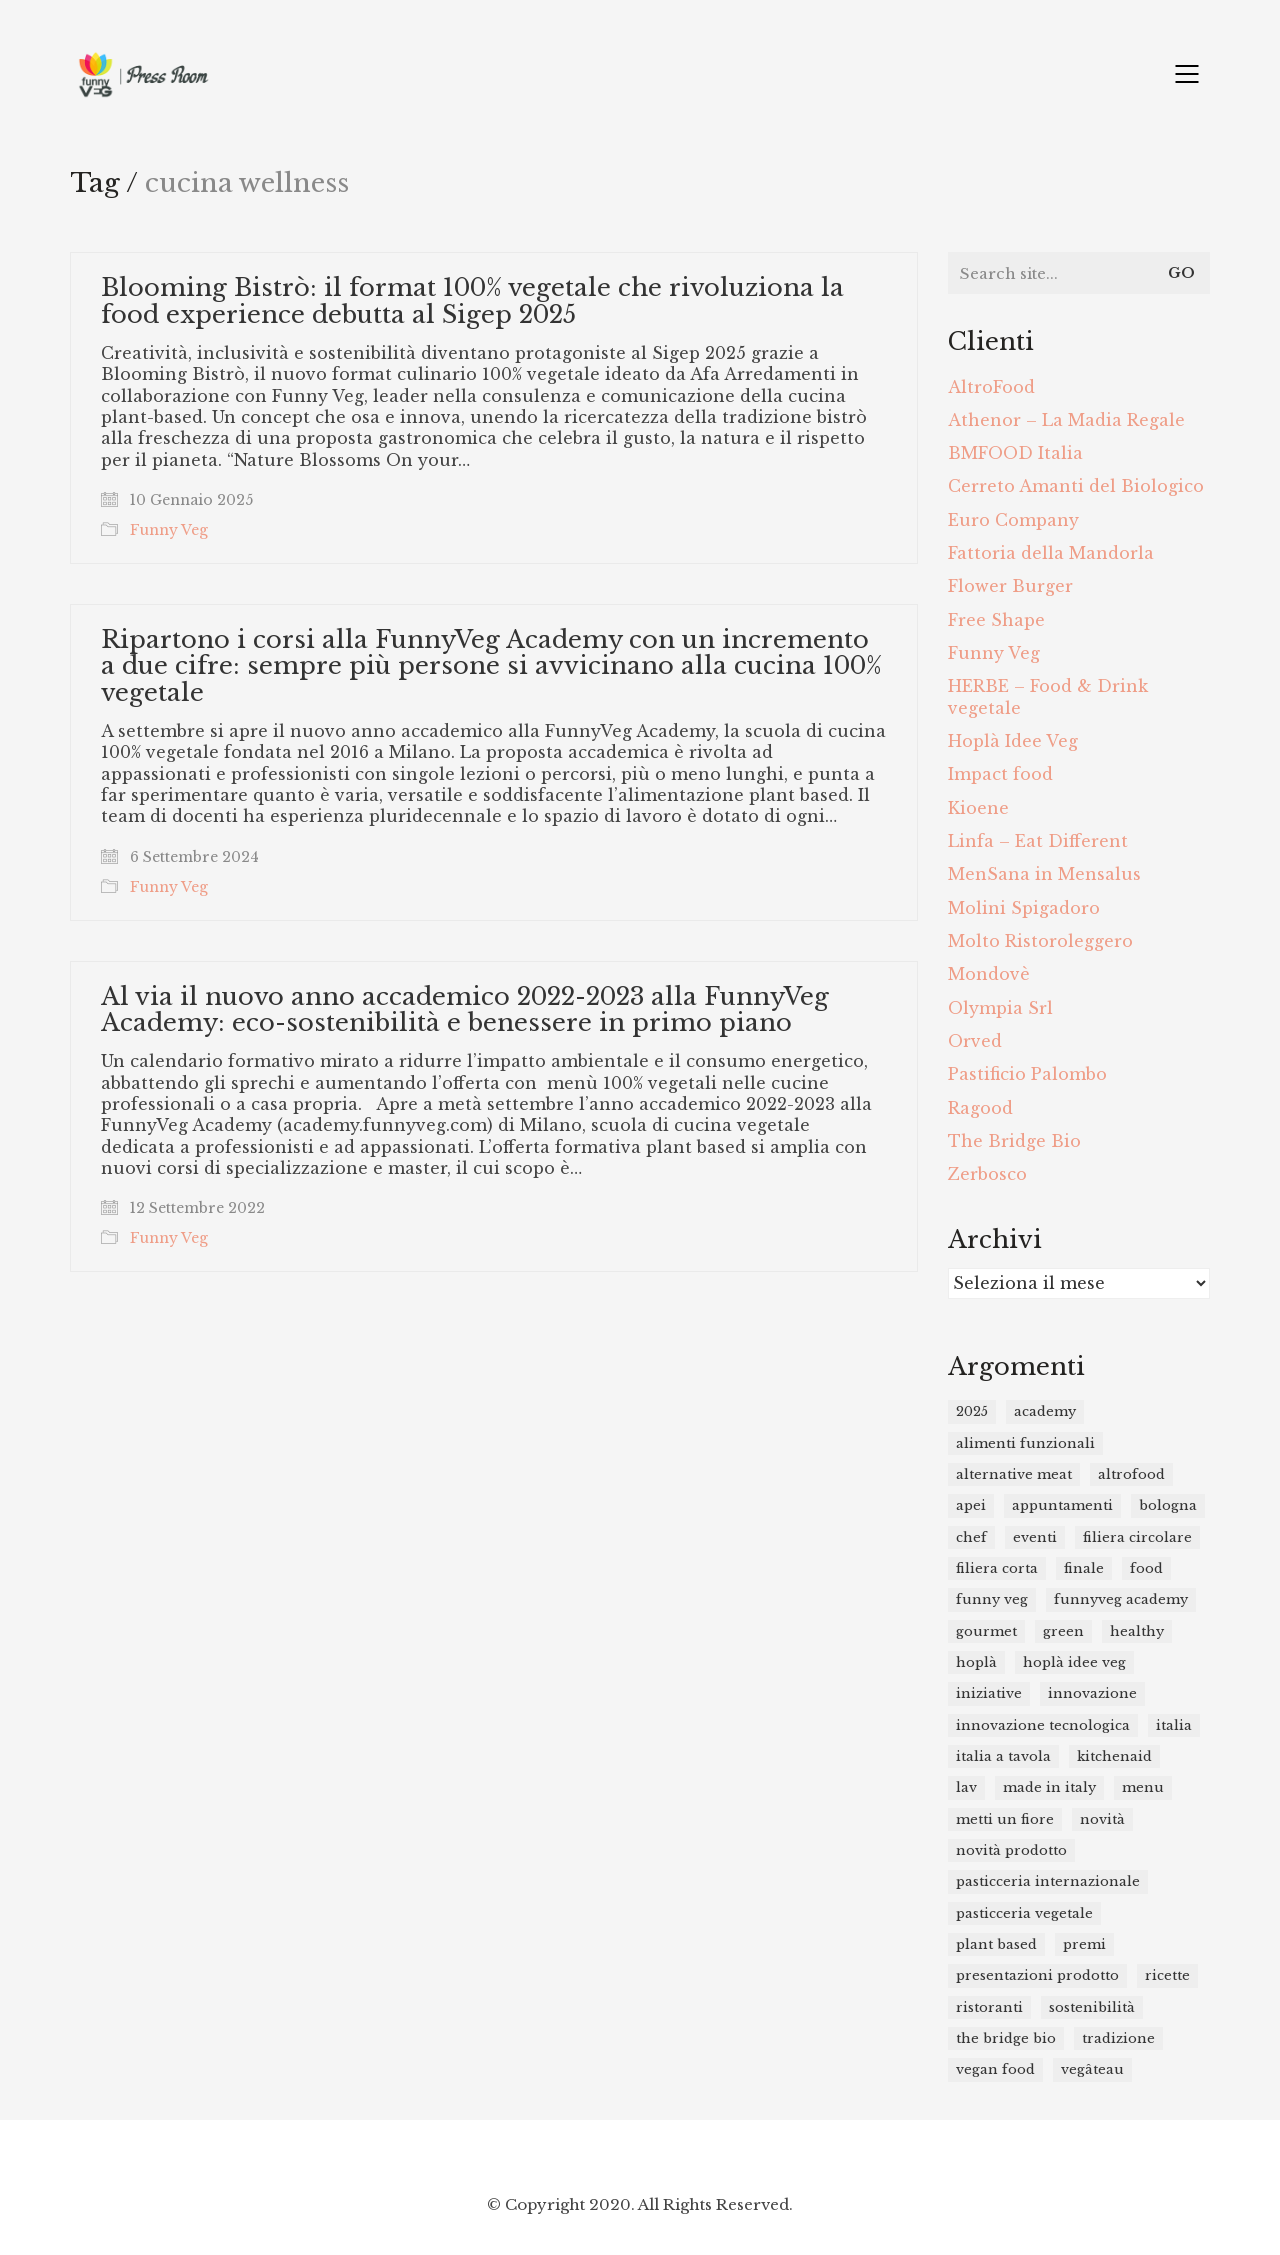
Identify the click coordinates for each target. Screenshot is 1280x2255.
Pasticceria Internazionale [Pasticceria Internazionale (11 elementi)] (1048, 1881)
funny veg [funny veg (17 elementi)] (992, 1599)
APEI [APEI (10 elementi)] (971, 1505)
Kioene (978, 808)
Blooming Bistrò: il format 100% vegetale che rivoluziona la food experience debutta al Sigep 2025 (472, 301)
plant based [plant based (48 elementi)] (996, 1944)
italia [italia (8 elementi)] (1174, 1725)
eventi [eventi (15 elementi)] (1035, 1537)
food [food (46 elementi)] (1146, 1568)
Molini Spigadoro (1024, 908)
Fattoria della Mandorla (1051, 553)
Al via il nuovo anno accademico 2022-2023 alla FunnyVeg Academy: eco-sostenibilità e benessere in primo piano (465, 1010)
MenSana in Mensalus (1044, 874)
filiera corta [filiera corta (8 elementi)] (997, 1568)
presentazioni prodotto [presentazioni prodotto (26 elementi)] (1037, 1975)
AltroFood (991, 387)
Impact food (1000, 774)
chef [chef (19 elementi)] (971, 1537)
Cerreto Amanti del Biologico (1076, 486)
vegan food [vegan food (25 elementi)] (995, 2069)
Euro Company (1013, 520)
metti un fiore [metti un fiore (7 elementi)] (1005, 1819)
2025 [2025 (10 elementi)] (972, 1411)
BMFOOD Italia (1015, 453)
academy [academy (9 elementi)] (1045, 1411)
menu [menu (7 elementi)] (1143, 1787)
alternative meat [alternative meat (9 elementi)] (1014, 1474)
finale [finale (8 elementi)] (1084, 1568)
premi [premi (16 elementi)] (1084, 1944)
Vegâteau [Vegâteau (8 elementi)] (1092, 2069)
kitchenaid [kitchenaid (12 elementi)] (1114, 1756)
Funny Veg (169, 530)
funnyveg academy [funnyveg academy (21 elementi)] (1121, 1599)
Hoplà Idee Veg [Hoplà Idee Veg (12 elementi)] (1074, 1662)
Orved (975, 1041)
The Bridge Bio (1014, 1141)
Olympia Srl (1000, 1008)
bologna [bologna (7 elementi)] (1168, 1505)
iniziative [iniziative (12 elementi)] (989, 1693)
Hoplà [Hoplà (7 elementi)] (976, 1662)
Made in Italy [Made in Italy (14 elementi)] (1049, 1787)
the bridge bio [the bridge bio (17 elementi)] (1006, 2038)
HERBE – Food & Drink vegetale (1048, 696)
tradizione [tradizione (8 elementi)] (1118, 2038)
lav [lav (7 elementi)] (966, 1787)
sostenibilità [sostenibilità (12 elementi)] (1092, 2007)
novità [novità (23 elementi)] (1102, 1819)
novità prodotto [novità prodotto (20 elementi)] (1011, 1850)
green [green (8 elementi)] (1063, 1631)
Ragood (980, 1108)
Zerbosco (987, 1174)
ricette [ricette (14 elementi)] (1167, 1975)
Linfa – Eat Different (1038, 841)
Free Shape (996, 620)
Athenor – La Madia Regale (1066, 420)
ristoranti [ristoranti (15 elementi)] (989, 2007)
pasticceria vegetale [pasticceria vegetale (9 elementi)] (1024, 1913)
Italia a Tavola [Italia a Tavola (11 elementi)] (1003, 1756)
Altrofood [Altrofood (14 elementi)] (1131, 1474)
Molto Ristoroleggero (1040, 941)
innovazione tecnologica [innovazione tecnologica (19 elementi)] (1043, 1725)
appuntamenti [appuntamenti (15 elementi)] (1062, 1505)
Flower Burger (1010, 586)
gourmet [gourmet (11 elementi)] (986, 1631)
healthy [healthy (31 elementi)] (1137, 1631)
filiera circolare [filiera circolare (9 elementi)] (1137, 1537)
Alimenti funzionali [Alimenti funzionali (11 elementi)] (1025, 1443)
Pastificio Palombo (1027, 1074)
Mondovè (989, 974)
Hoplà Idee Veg (1013, 741)
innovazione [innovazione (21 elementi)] (1092, 1693)
